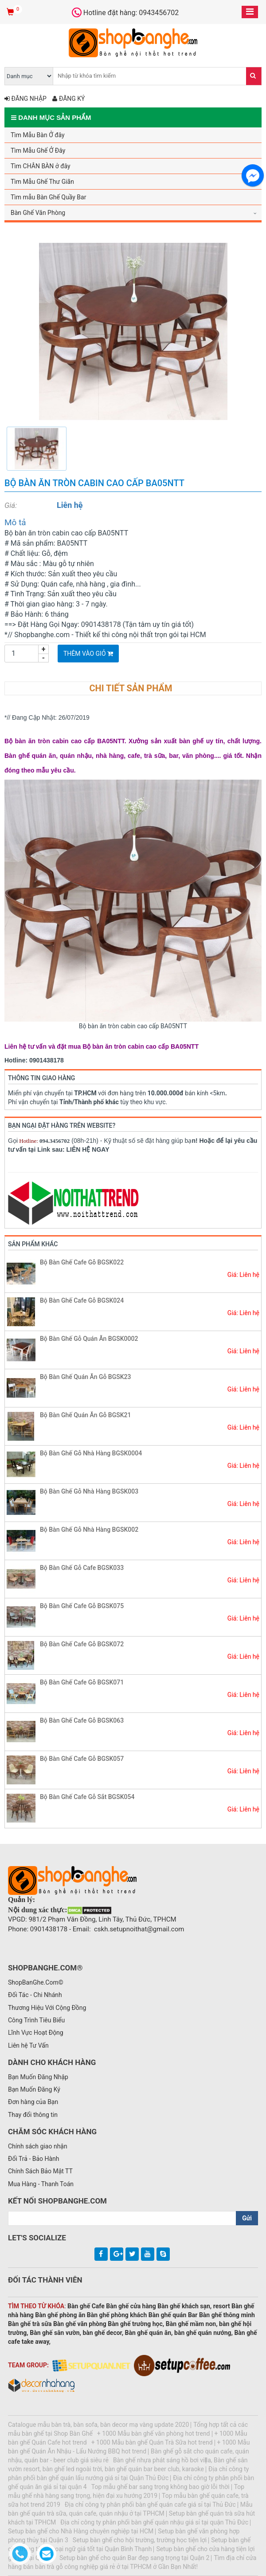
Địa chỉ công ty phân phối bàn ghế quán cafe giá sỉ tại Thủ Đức (150, 2504)
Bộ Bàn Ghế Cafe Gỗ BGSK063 (82, 1720)
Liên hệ (70, 505)
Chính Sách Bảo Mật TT (40, 2171)
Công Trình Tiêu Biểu (36, 2020)
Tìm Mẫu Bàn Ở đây (38, 135)
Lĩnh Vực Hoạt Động (35, 2032)
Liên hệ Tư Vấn (28, 2045)
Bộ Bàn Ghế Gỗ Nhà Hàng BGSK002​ (89, 1529)
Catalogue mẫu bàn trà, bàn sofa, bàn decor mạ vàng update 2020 (98, 2424)
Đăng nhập (25, 98)
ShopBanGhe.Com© (35, 1982)
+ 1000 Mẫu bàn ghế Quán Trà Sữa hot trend (152, 2442)
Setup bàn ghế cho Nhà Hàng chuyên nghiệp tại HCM (80, 2531)
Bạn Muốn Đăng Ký (34, 2089)
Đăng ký (68, 98)
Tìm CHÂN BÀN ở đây (40, 166)
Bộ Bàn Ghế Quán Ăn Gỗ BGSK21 (85, 1415)
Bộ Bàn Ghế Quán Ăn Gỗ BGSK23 (85, 1376)
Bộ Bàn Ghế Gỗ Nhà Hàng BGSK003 (89, 1491)
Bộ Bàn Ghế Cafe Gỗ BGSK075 (82, 1605)
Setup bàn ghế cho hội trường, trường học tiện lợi (140, 2540)
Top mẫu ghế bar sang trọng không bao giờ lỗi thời (160, 2486)
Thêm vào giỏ (88, 653)
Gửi (247, 2218)
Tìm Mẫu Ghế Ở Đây (38, 150)
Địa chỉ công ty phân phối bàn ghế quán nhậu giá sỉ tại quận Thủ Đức (154, 2522)
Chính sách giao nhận (37, 2146)
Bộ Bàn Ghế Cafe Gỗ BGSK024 (82, 1300)
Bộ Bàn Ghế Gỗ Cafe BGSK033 (82, 1567)
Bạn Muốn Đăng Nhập (38, 2077)
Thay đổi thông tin (33, 2114)
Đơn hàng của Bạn (33, 2101)
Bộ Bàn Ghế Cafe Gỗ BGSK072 (82, 1644)
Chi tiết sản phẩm (130, 688)
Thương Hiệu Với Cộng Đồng (47, 2007)
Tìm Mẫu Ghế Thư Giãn (42, 181)
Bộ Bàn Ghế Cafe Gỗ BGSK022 (82, 1262)
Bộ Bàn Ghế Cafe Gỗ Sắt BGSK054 (87, 1796)
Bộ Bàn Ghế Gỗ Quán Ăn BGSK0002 (89, 1338)
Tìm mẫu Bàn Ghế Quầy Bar (48, 197)
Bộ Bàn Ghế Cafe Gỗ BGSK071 (82, 1682)
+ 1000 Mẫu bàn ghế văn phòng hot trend (153, 2433)
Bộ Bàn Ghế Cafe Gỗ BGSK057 (82, 1758)
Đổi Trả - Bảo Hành (33, 2158)
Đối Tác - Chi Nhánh (35, 1994)
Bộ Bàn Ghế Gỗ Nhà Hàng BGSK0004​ (91, 1453)
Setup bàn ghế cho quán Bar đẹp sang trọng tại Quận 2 (134, 2557)
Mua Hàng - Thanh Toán (41, 2184)
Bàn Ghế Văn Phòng (38, 212)
